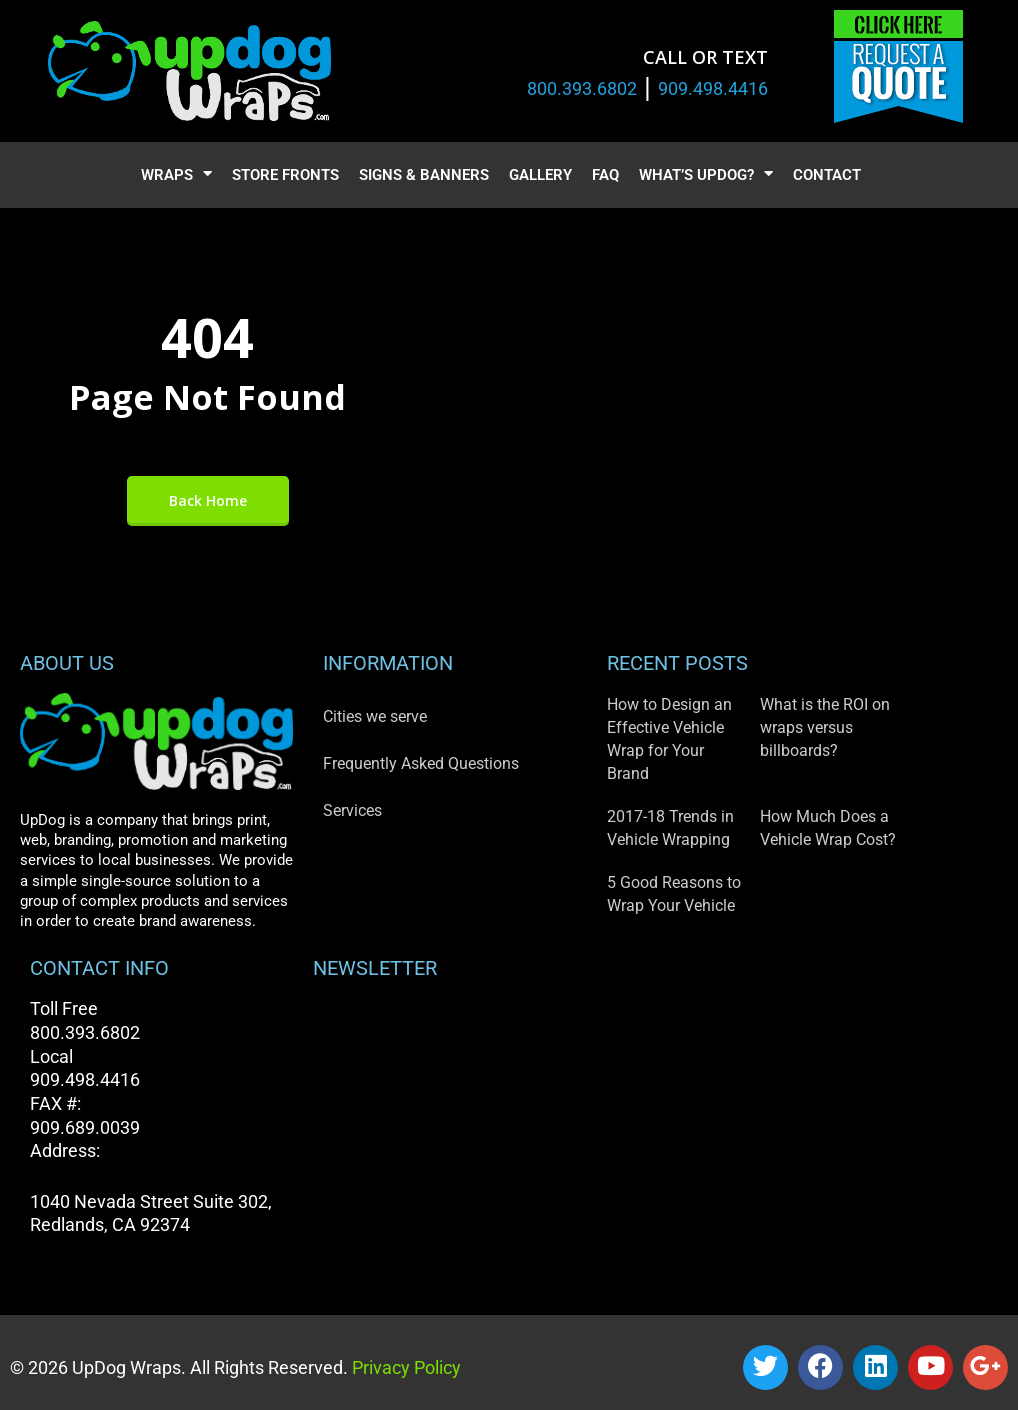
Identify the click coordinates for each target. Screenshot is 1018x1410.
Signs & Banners (424, 175)
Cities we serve (375, 716)
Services (352, 810)
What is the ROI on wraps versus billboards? (825, 727)
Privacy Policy (404, 1367)
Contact (827, 175)
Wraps (176, 175)
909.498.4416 (713, 88)
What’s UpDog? (706, 175)
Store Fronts (285, 175)
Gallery (540, 175)
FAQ (605, 175)
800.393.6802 (582, 88)
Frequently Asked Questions (421, 763)
